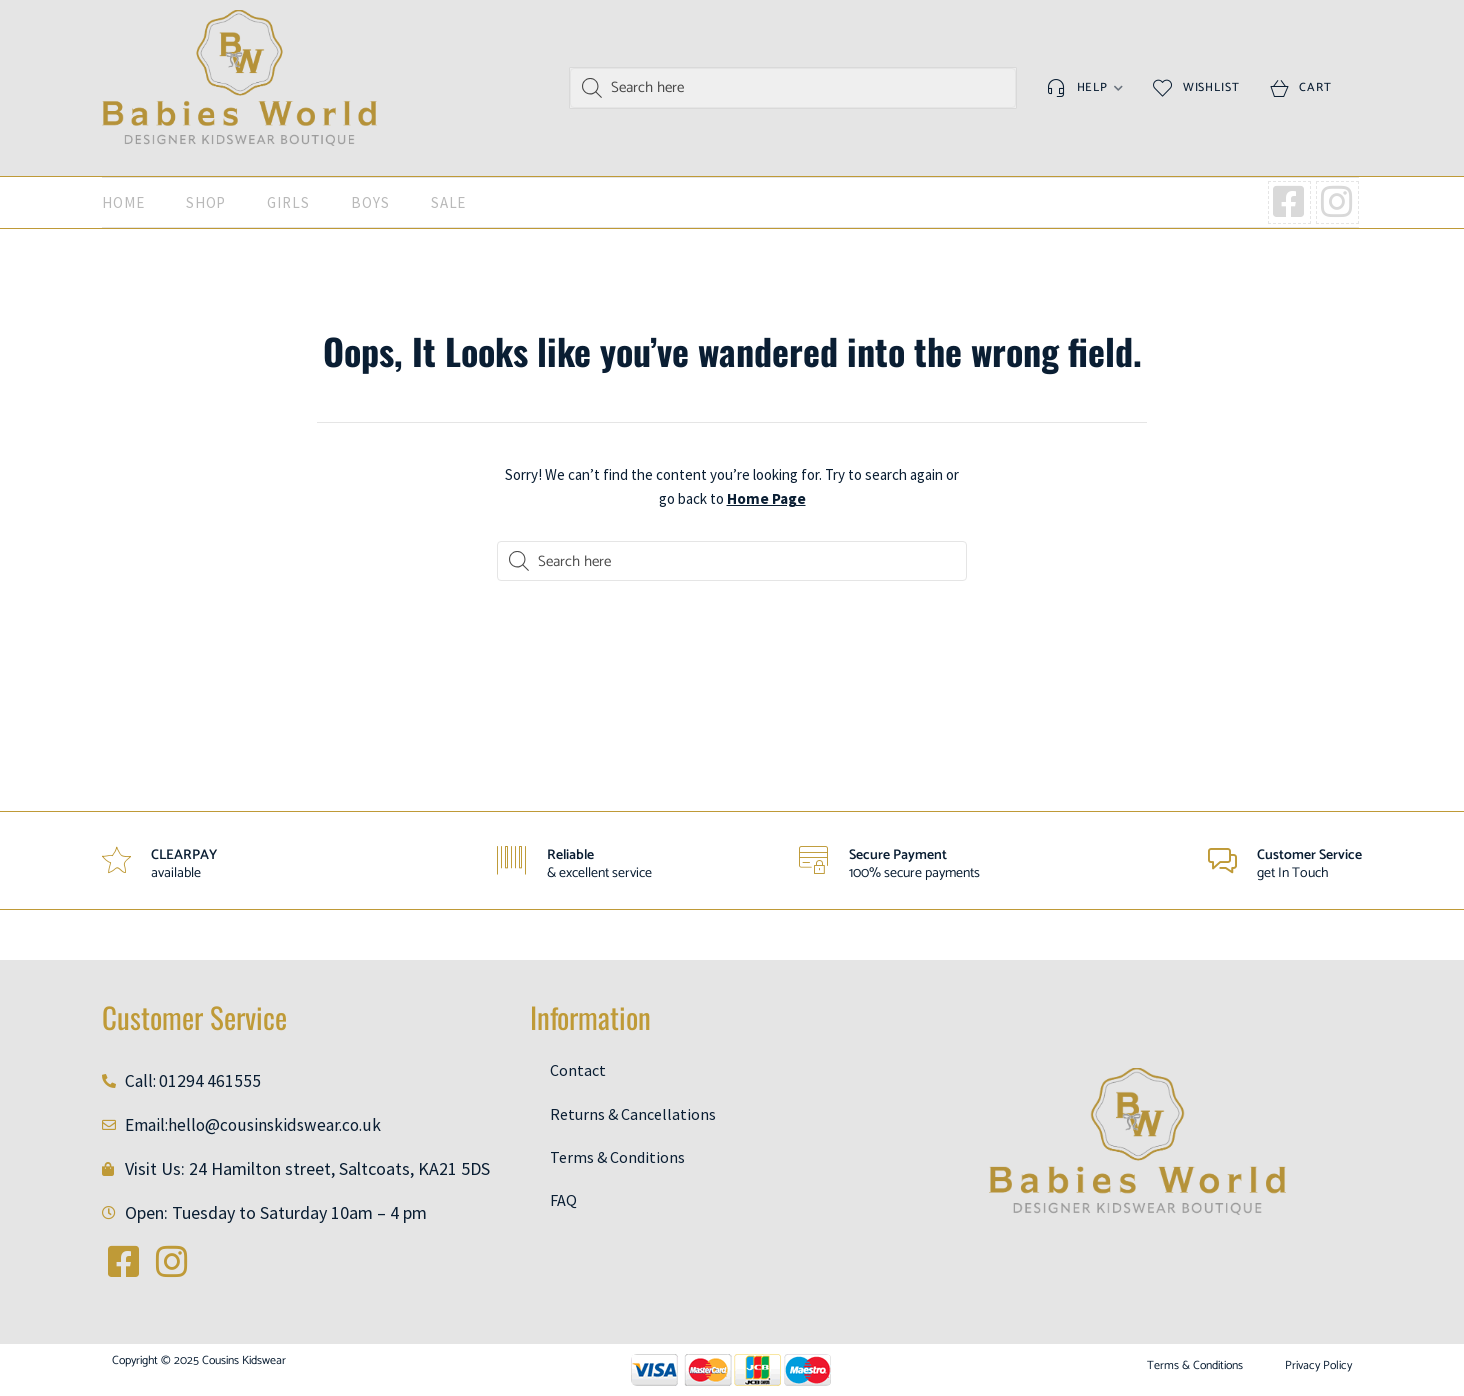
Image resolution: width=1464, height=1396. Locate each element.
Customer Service (1309, 855)
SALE (449, 202)
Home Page (766, 498)
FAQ (563, 1201)
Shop (206, 202)
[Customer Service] (1222, 860)
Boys (370, 202)
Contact (578, 1070)
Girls (288, 202)
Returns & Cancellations (633, 1114)
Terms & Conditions (617, 1158)
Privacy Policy (1318, 1366)
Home (123, 202)
